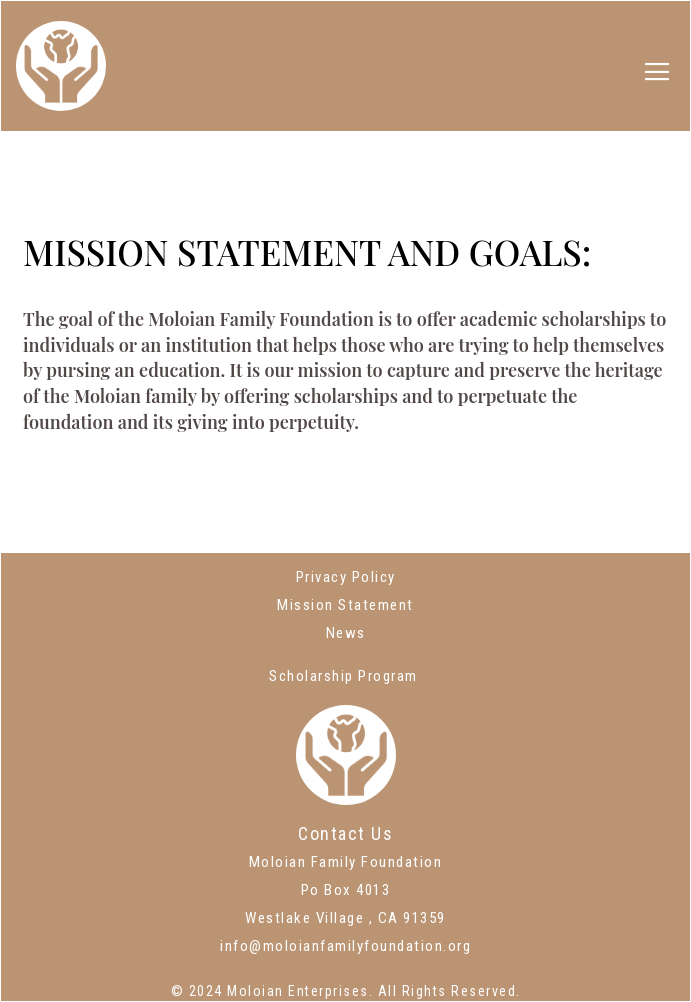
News (346, 633)
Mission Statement (345, 605)
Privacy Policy (346, 577)
